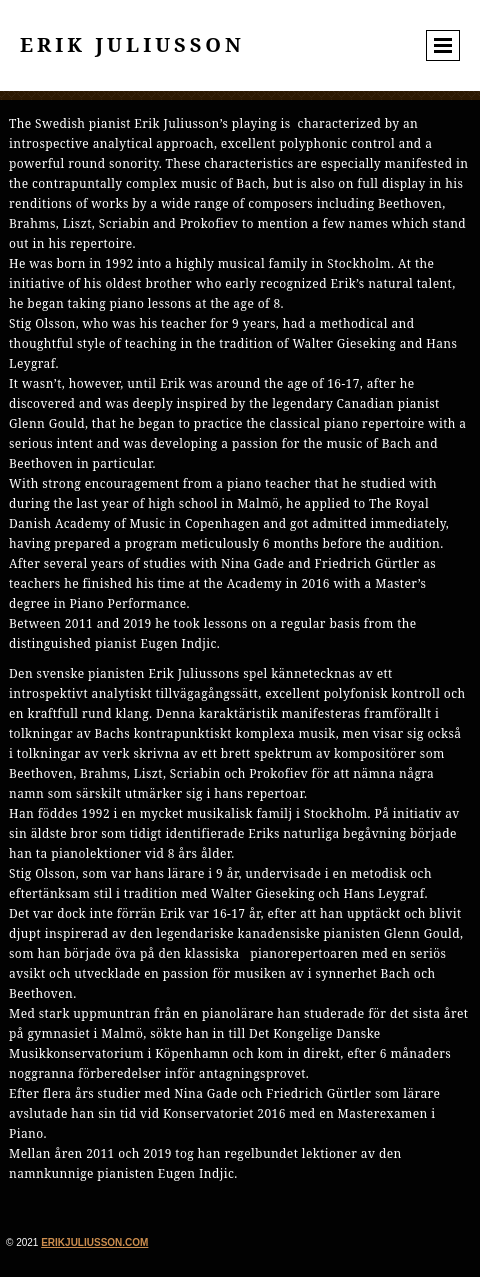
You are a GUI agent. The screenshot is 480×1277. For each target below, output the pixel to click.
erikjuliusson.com (94, 1242)
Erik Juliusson (132, 44)
